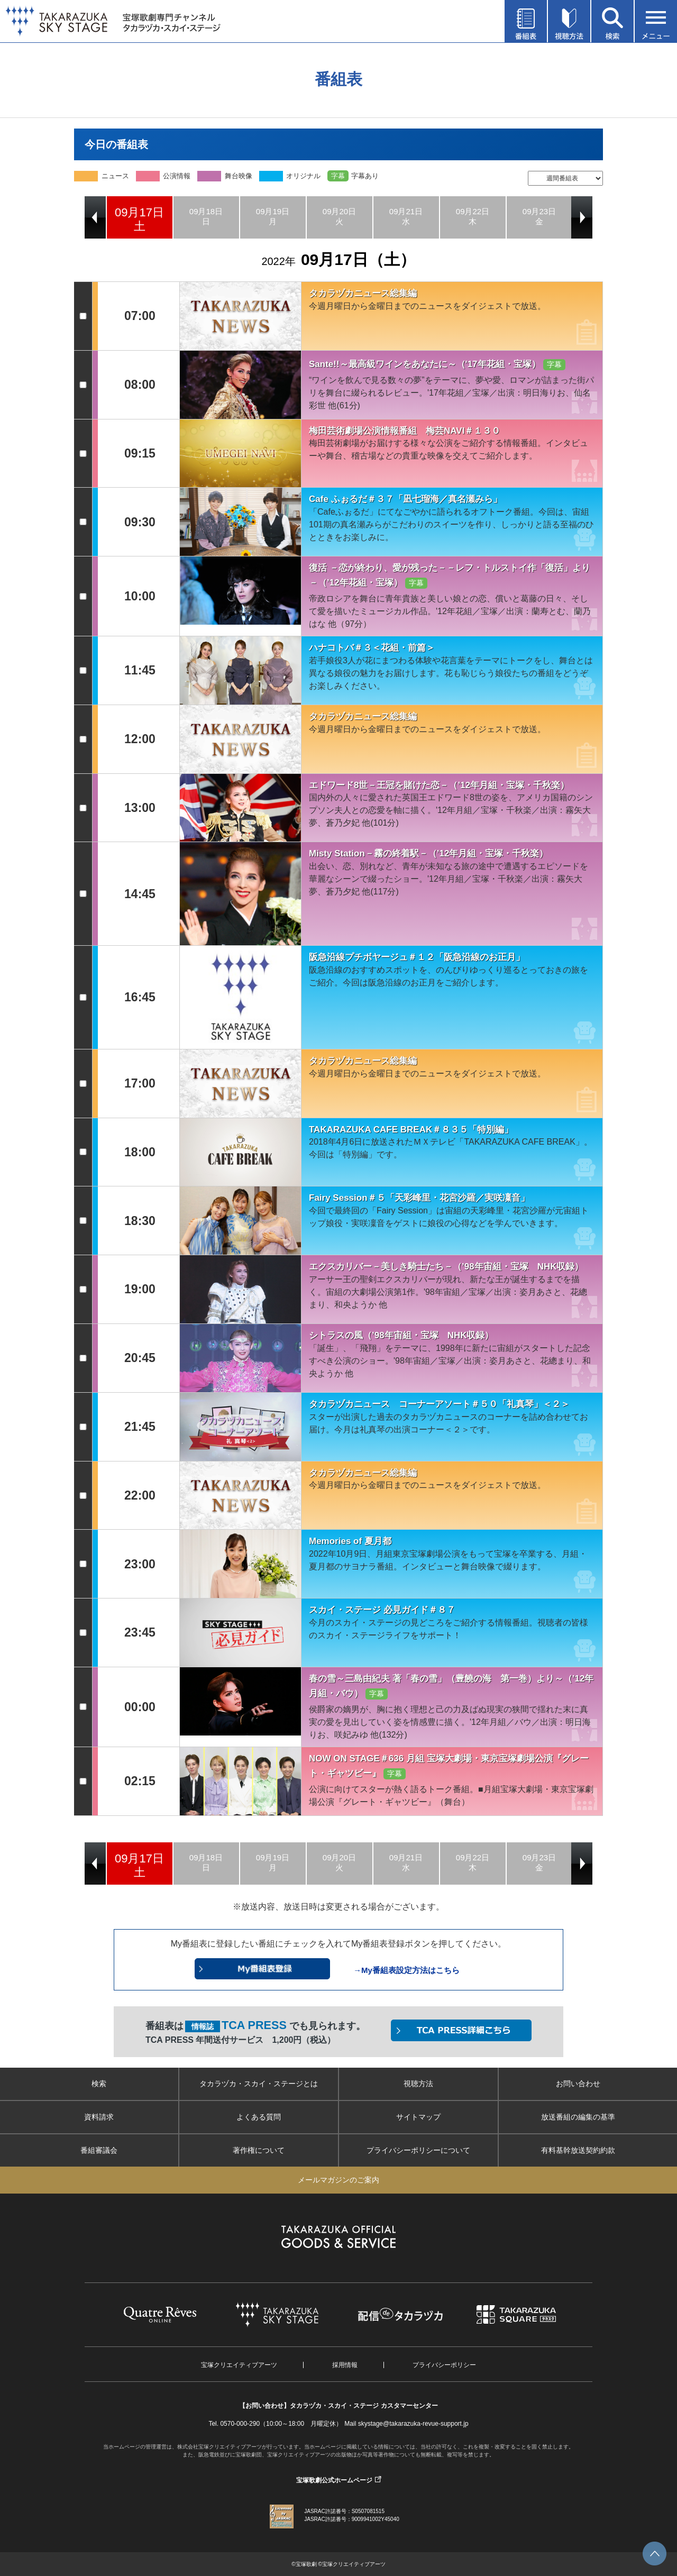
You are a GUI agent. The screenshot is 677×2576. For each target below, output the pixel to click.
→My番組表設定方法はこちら (406, 1970)
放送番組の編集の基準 (578, 2117)
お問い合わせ (578, 2083)
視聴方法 (418, 2083)
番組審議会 (98, 2150)
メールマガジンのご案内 (338, 2180)
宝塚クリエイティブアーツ (239, 2365)
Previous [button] (95, 217)
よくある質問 (258, 2117)
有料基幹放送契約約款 (578, 2150)
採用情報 (345, 2365)
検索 (99, 2083)
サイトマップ (418, 2117)
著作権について (259, 2150)
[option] (139, 217)
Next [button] (581, 217)
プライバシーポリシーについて (418, 2150)
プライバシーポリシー (444, 2365)
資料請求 (99, 2117)
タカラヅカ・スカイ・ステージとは (258, 2083)
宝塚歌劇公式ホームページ (334, 2480)
